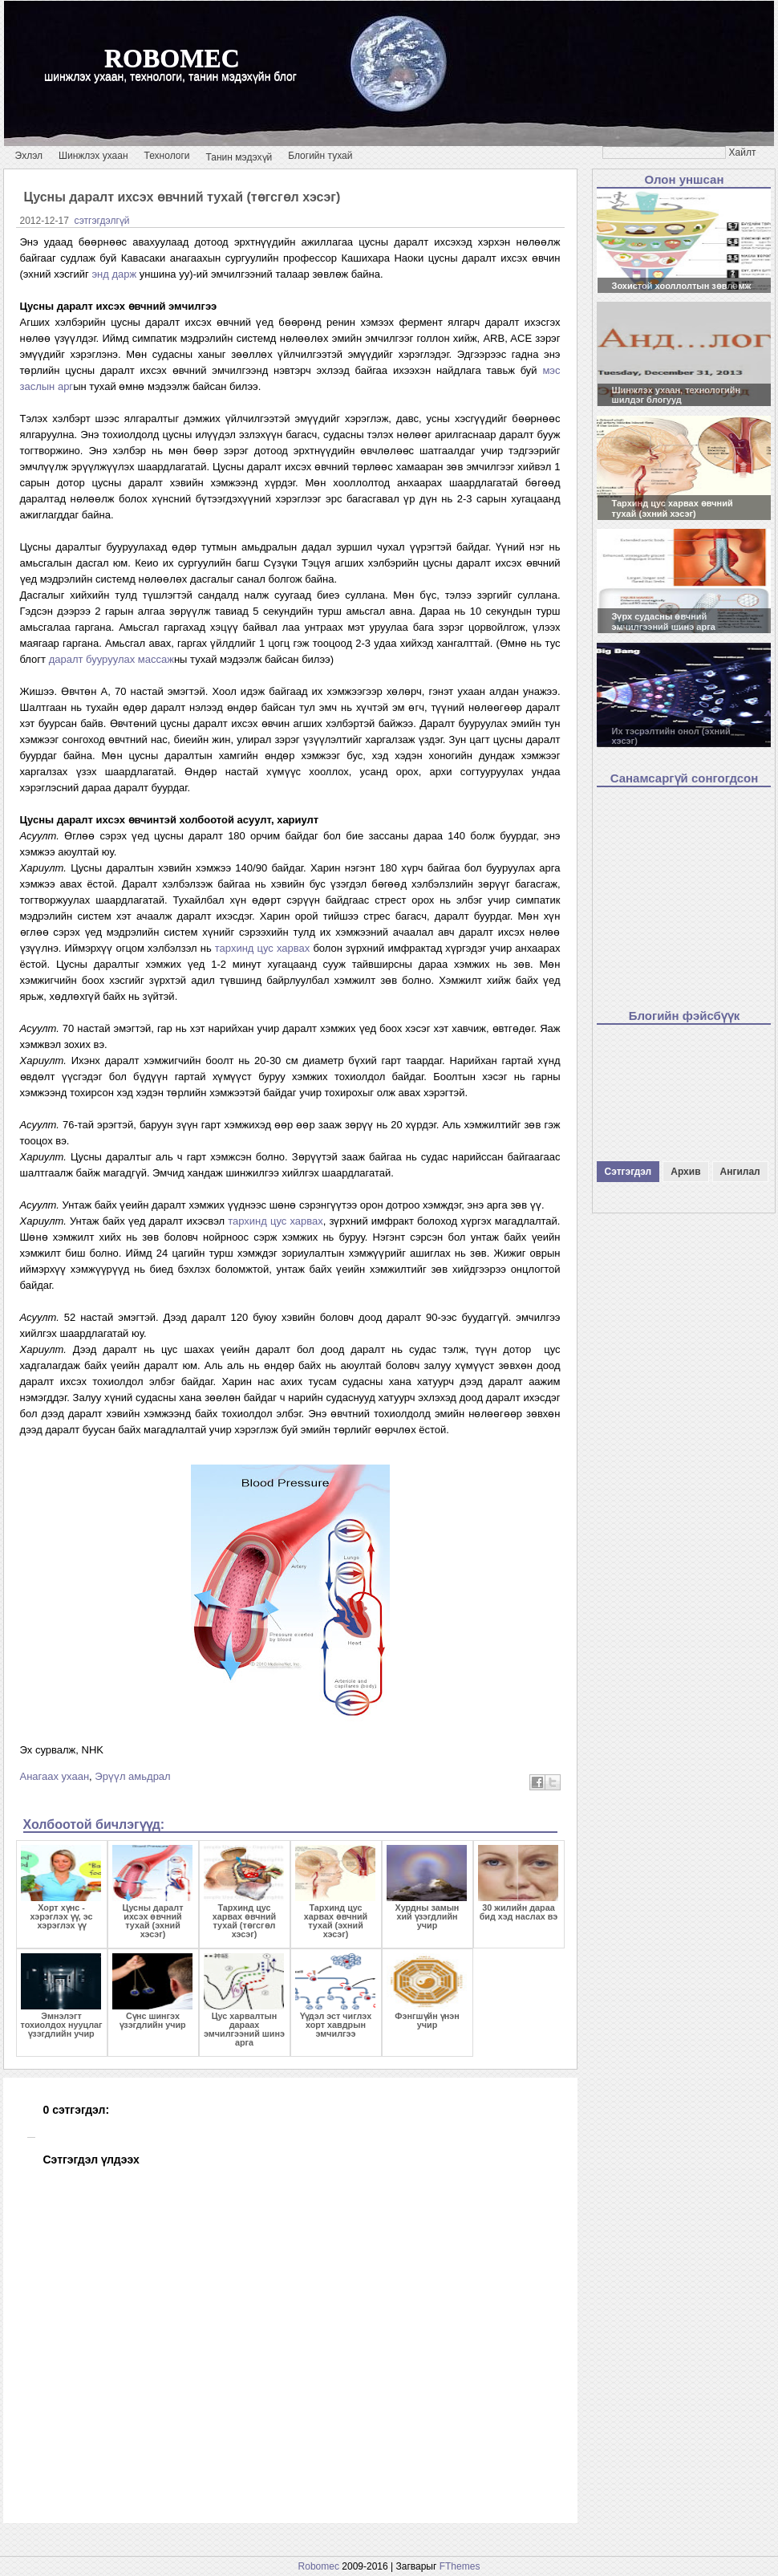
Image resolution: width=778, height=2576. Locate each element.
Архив (685, 1171)
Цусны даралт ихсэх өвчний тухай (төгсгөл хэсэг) (182, 197)
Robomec (318, 2566)
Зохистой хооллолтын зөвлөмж (682, 286)
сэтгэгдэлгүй (102, 220)
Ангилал (740, 1171)
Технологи (167, 155)
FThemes (460, 2566)
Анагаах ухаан (55, 1776)
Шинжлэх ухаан (93, 155)
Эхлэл (29, 155)
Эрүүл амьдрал (132, 1776)
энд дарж (113, 274)
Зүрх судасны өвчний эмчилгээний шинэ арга (663, 621)
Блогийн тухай (320, 155)
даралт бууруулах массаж (111, 659)
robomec (172, 57)
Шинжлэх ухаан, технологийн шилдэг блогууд (676, 394)
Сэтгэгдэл (628, 1171)
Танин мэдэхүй (239, 157)
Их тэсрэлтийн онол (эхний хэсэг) (671, 736)
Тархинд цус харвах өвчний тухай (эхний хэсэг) (672, 508)
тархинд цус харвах (262, 948)
